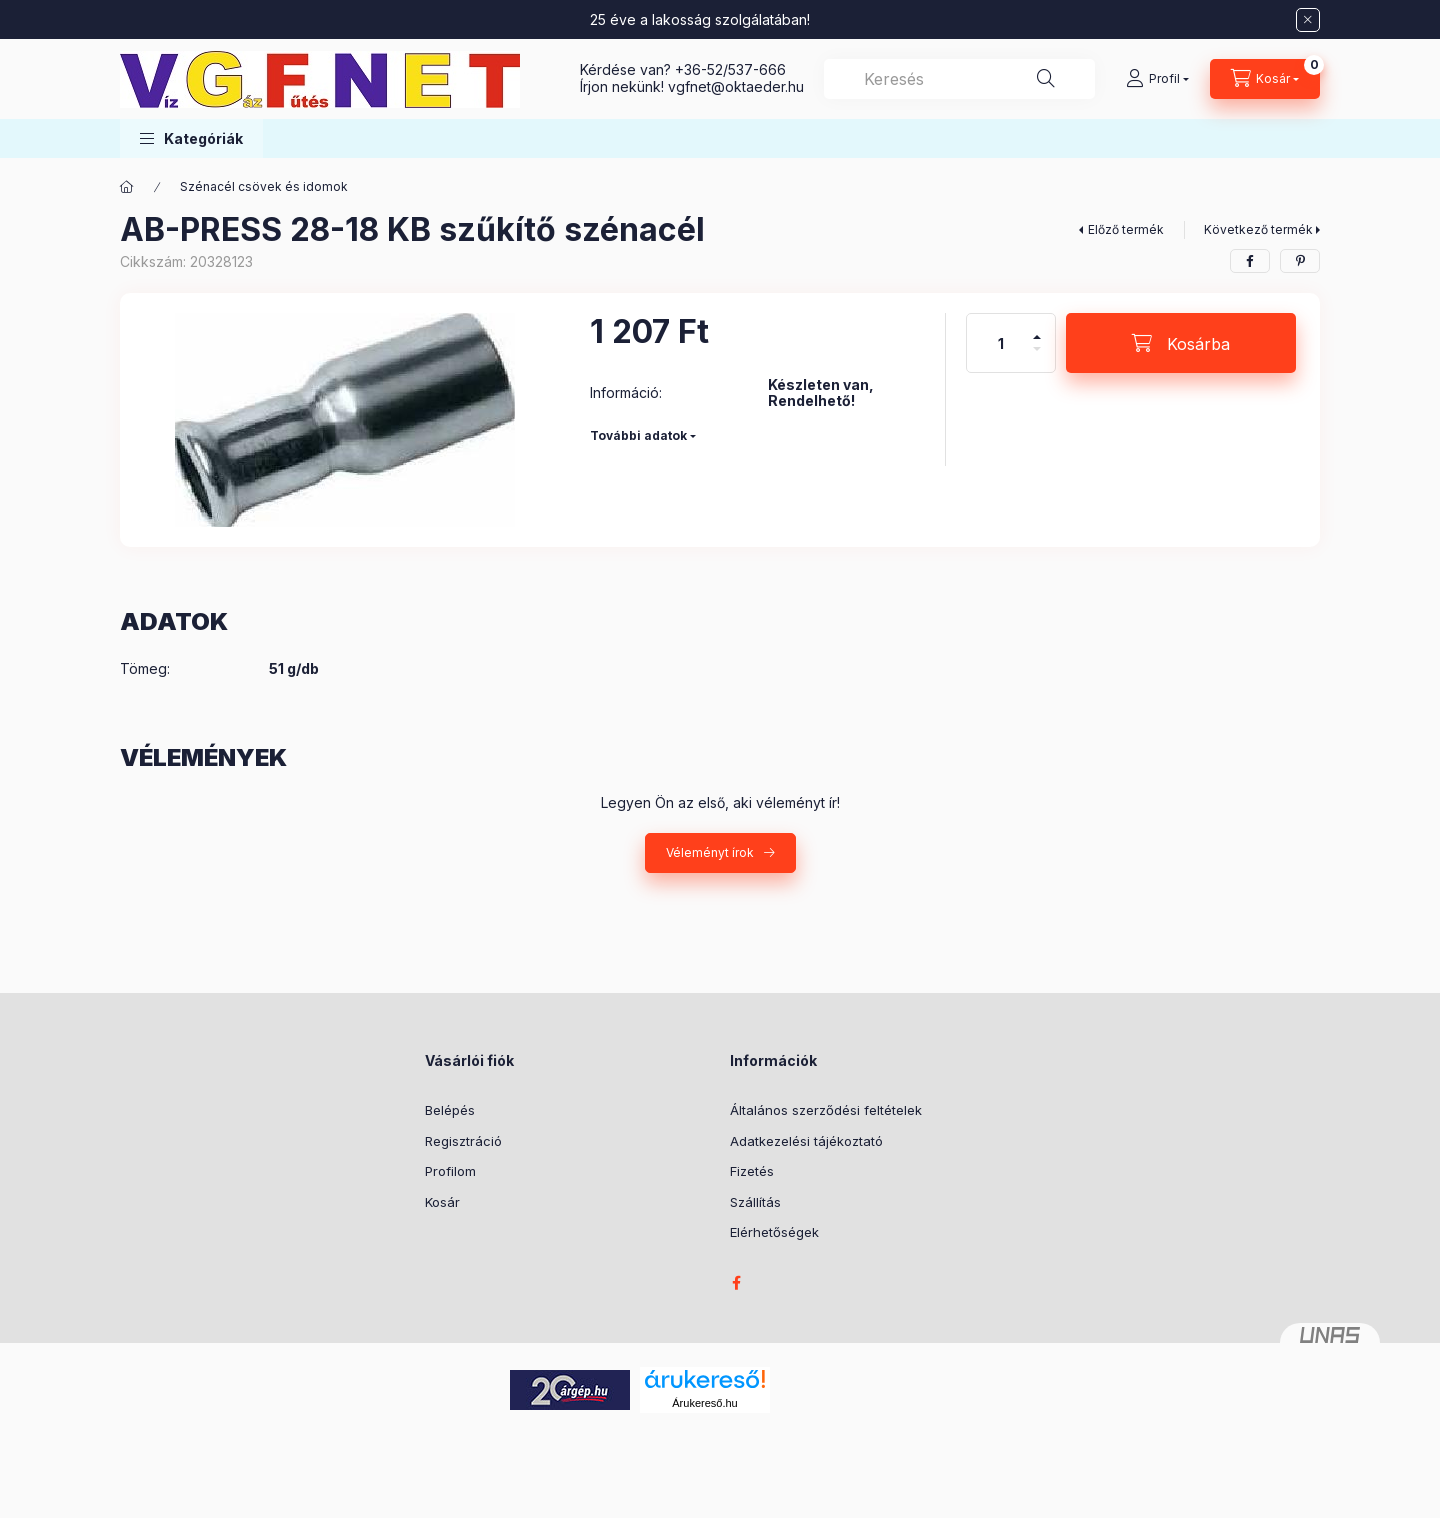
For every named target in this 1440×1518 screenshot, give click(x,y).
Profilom (450, 1171)
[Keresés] (1046, 79)
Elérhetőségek (774, 1232)
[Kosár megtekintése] (1265, 79)
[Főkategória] (127, 187)
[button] (191, 138)
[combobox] (959, 79)
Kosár (442, 1202)
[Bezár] (1308, 20)
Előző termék (1126, 229)
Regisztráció (463, 1141)
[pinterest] (1300, 261)
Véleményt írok (710, 852)
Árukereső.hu (704, 1403)
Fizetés (752, 1171)
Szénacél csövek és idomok (264, 186)
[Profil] (1157, 79)
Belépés (450, 1110)
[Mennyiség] (1001, 343)
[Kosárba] (1181, 343)
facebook (736, 1283)
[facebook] (1250, 261)
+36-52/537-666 (730, 69)
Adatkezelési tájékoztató (806, 1141)
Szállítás (755, 1202)
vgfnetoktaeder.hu (736, 86)
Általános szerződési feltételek (826, 1110)
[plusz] (1037, 328)
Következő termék (1258, 229)
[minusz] (1037, 357)
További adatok (638, 435)
